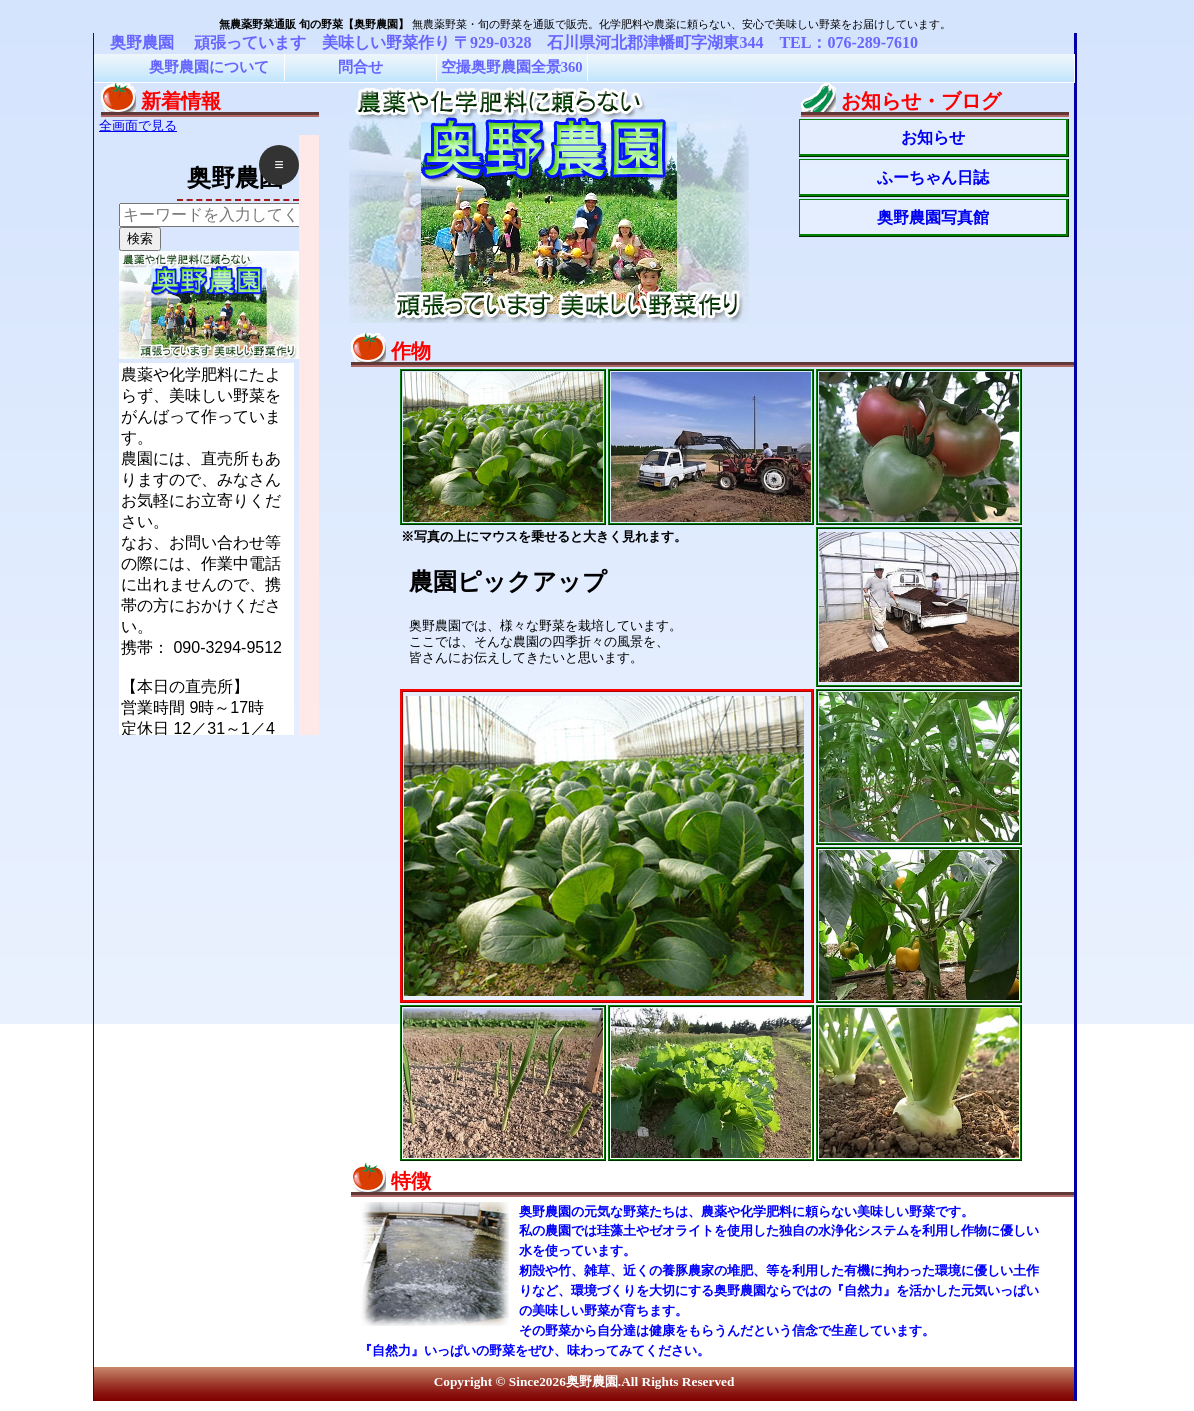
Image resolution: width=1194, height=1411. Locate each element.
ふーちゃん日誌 (933, 177)
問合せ (360, 67)
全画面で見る (138, 125)
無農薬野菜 (439, 24)
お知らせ (933, 137)
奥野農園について (209, 67)
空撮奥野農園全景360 (512, 67)
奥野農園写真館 (933, 217)
